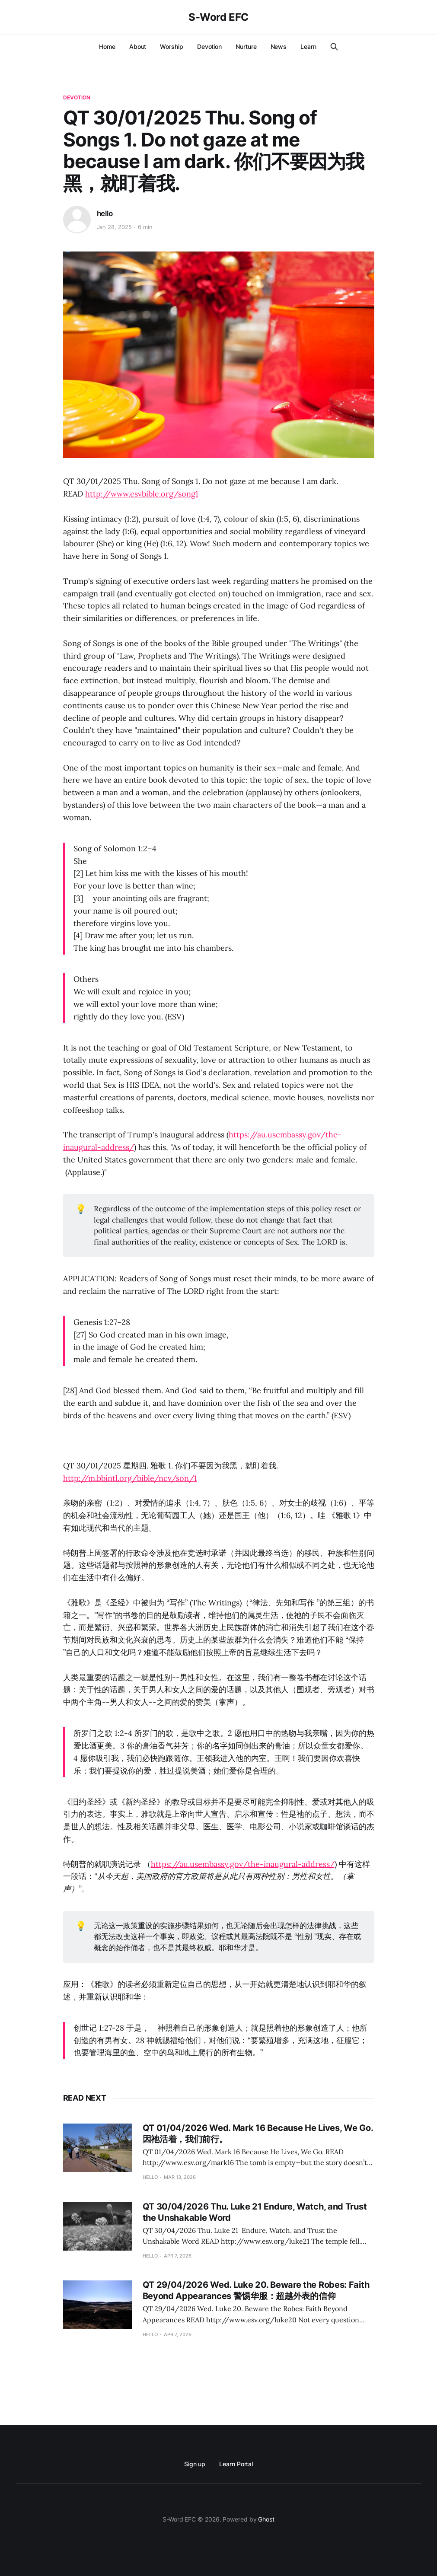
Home (107, 46)
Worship (171, 46)
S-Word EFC (218, 17)
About (138, 46)
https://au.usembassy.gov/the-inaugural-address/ (243, 1864)
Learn (308, 46)
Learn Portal (236, 2464)
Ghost (266, 2519)
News (279, 46)
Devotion (209, 46)
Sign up (194, 2464)
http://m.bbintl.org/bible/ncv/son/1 (130, 1478)
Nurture (246, 46)
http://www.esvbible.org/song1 (141, 494)
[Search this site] (334, 46)
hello (105, 213)
